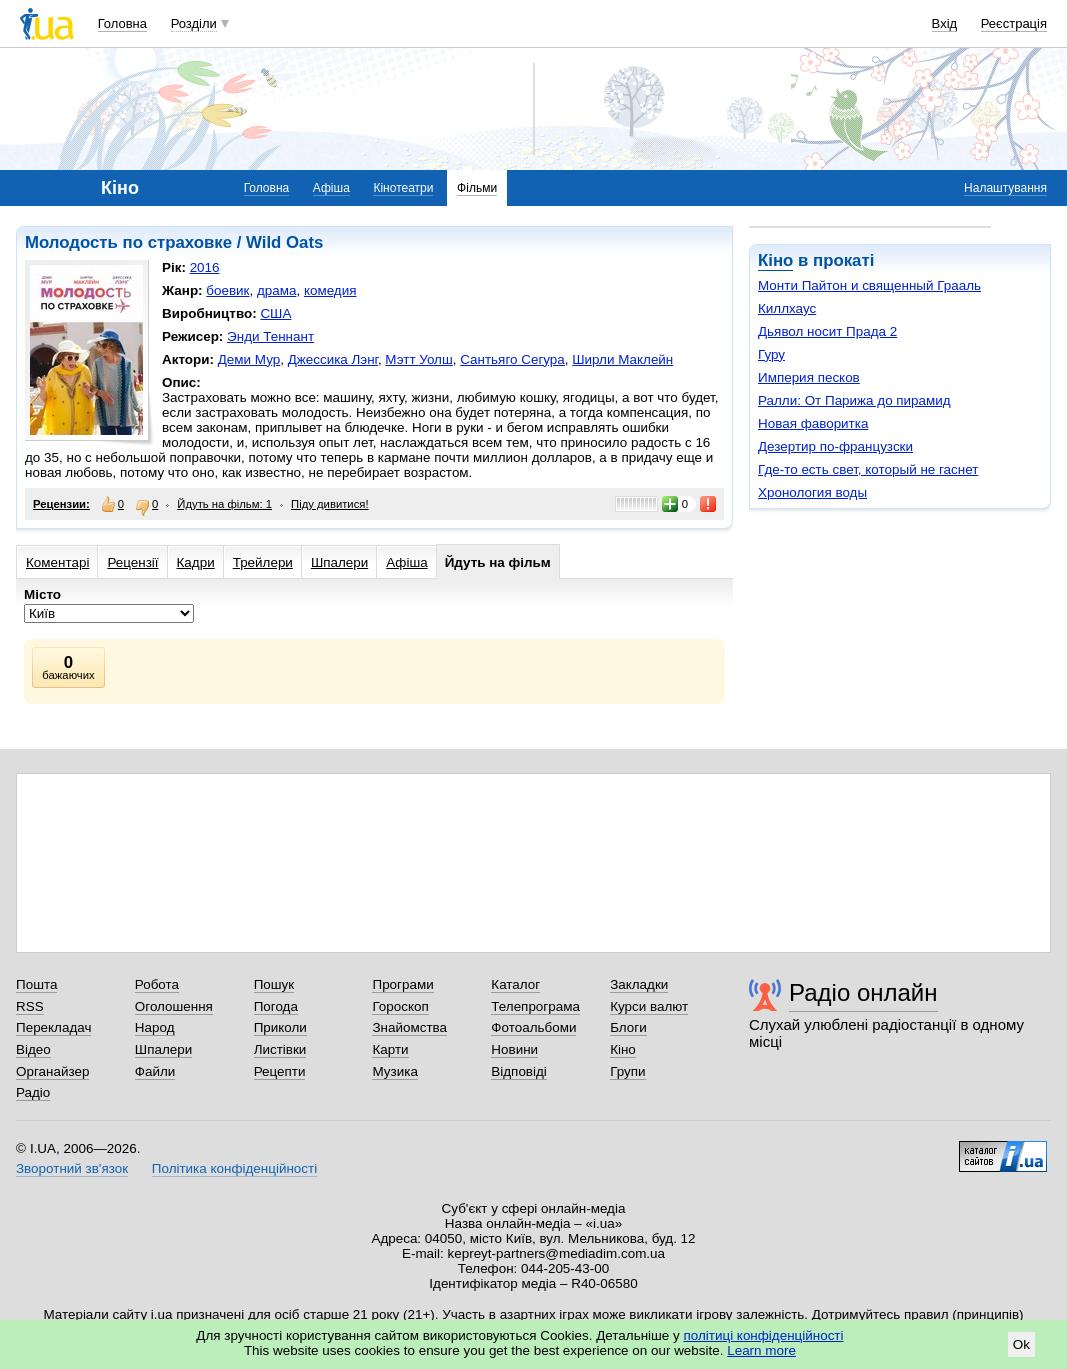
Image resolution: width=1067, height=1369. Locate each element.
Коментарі (57, 562)
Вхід (945, 23)
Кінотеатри (403, 188)
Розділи (194, 23)
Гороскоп (400, 1006)
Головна (122, 23)
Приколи (280, 1027)
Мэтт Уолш (418, 359)
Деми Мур (249, 359)
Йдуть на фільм (498, 562)
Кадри (196, 562)
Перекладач (53, 1027)
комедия (330, 290)
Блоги (628, 1027)
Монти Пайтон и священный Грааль (869, 285)
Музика (394, 1071)
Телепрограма (535, 1006)
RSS (30, 1006)
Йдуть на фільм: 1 (224, 504)
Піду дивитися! (330, 504)
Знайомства (409, 1027)
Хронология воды (812, 492)
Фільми (477, 188)
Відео (33, 1049)
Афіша (331, 188)
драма (277, 290)
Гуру (771, 354)
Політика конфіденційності (234, 1168)
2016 (205, 267)
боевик (227, 290)
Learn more (761, 1350)
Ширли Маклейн (622, 359)
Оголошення (174, 1006)
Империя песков (809, 377)
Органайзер (52, 1071)
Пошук (274, 984)
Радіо (33, 1092)
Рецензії (132, 562)
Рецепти (280, 1071)
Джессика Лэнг (333, 359)
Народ (155, 1027)
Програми (402, 984)
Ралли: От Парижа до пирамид (854, 400)
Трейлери (263, 562)
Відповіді (519, 1071)
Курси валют (649, 1006)
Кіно (775, 260)
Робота (157, 984)
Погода (276, 1006)
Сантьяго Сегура (512, 359)
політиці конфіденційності (764, 1335)
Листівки (280, 1049)
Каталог (515, 984)
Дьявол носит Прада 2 (827, 331)
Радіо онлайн (863, 992)
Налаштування (1005, 188)
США (275, 313)
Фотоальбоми (533, 1027)
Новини (514, 1049)
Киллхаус (787, 308)
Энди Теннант (270, 336)
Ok (1021, 1344)
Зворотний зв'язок (72, 1168)
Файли (155, 1071)
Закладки (639, 984)
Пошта (36, 984)
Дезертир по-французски (835, 446)
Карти (390, 1049)
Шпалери (339, 562)
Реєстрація (1014, 23)
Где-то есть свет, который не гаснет (868, 469)
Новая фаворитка (813, 423)
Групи (627, 1071)
